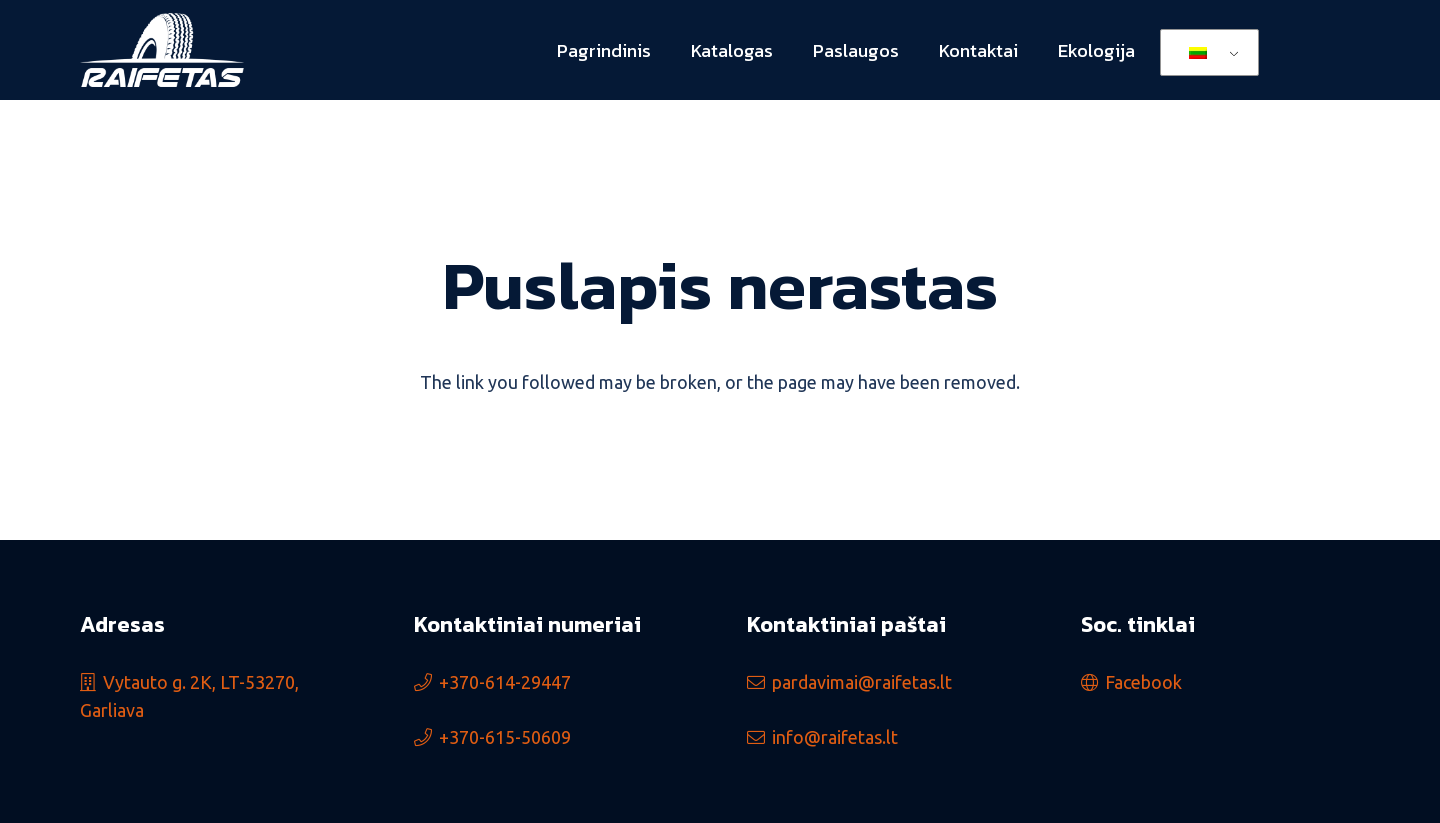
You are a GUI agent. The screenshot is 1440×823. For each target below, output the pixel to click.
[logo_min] (162, 50)
